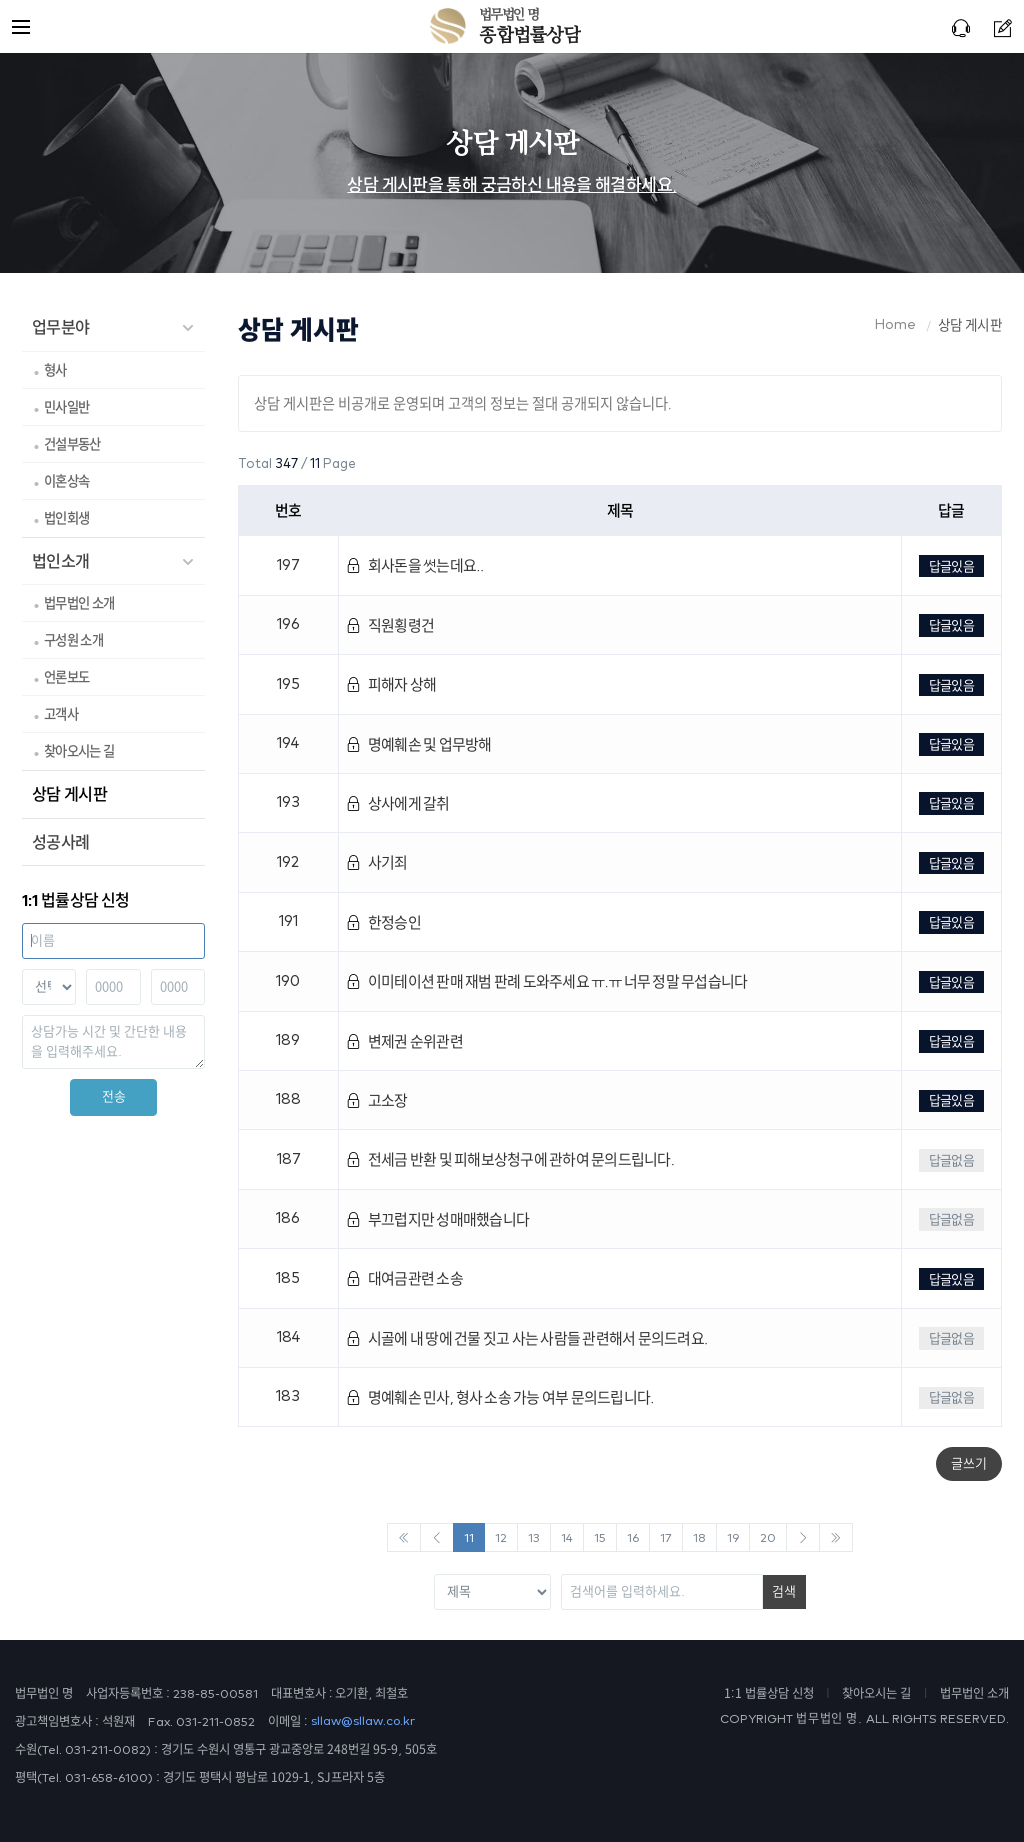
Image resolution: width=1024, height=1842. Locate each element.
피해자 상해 (391, 684)
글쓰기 (969, 1463)
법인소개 (60, 561)
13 (534, 1538)
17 (666, 1538)
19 (733, 1538)
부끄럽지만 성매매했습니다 (437, 1219)
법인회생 (66, 518)
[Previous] (404, 1537)
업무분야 (60, 327)
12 (501, 1538)
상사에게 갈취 (397, 803)
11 (469, 1538)
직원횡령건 (390, 625)
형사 (55, 370)
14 (567, 1538)
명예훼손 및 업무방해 (418, 744)
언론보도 (66, 677)
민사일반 (66, 407)
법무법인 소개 (79, 603)
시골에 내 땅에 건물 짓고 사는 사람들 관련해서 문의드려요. (526, 1338)
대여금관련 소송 (404, 1278)
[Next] (803, 1537)
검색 (784, 1591)
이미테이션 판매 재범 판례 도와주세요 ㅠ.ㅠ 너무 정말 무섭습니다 (546, 981)
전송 (114, 1096)
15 (600, 1538)
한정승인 (383, 922)
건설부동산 (72, 444)
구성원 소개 (73, 640)
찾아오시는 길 (79, 751)
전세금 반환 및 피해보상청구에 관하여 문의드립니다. (510, 1159)
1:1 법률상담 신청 (769, 1693)
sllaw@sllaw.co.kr (363, 1721)
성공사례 (60, 842)
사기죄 (376, 862)
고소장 (376, 1100)
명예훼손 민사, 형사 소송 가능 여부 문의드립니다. (500, 1397)
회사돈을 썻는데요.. (414, 565)
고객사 (61, 714)
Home (895, 325)
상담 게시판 (69, 794)
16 (633, 1538)
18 (699, 1538)
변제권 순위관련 (404, 1041)
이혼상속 (66, 481)
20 (768, 1538)
